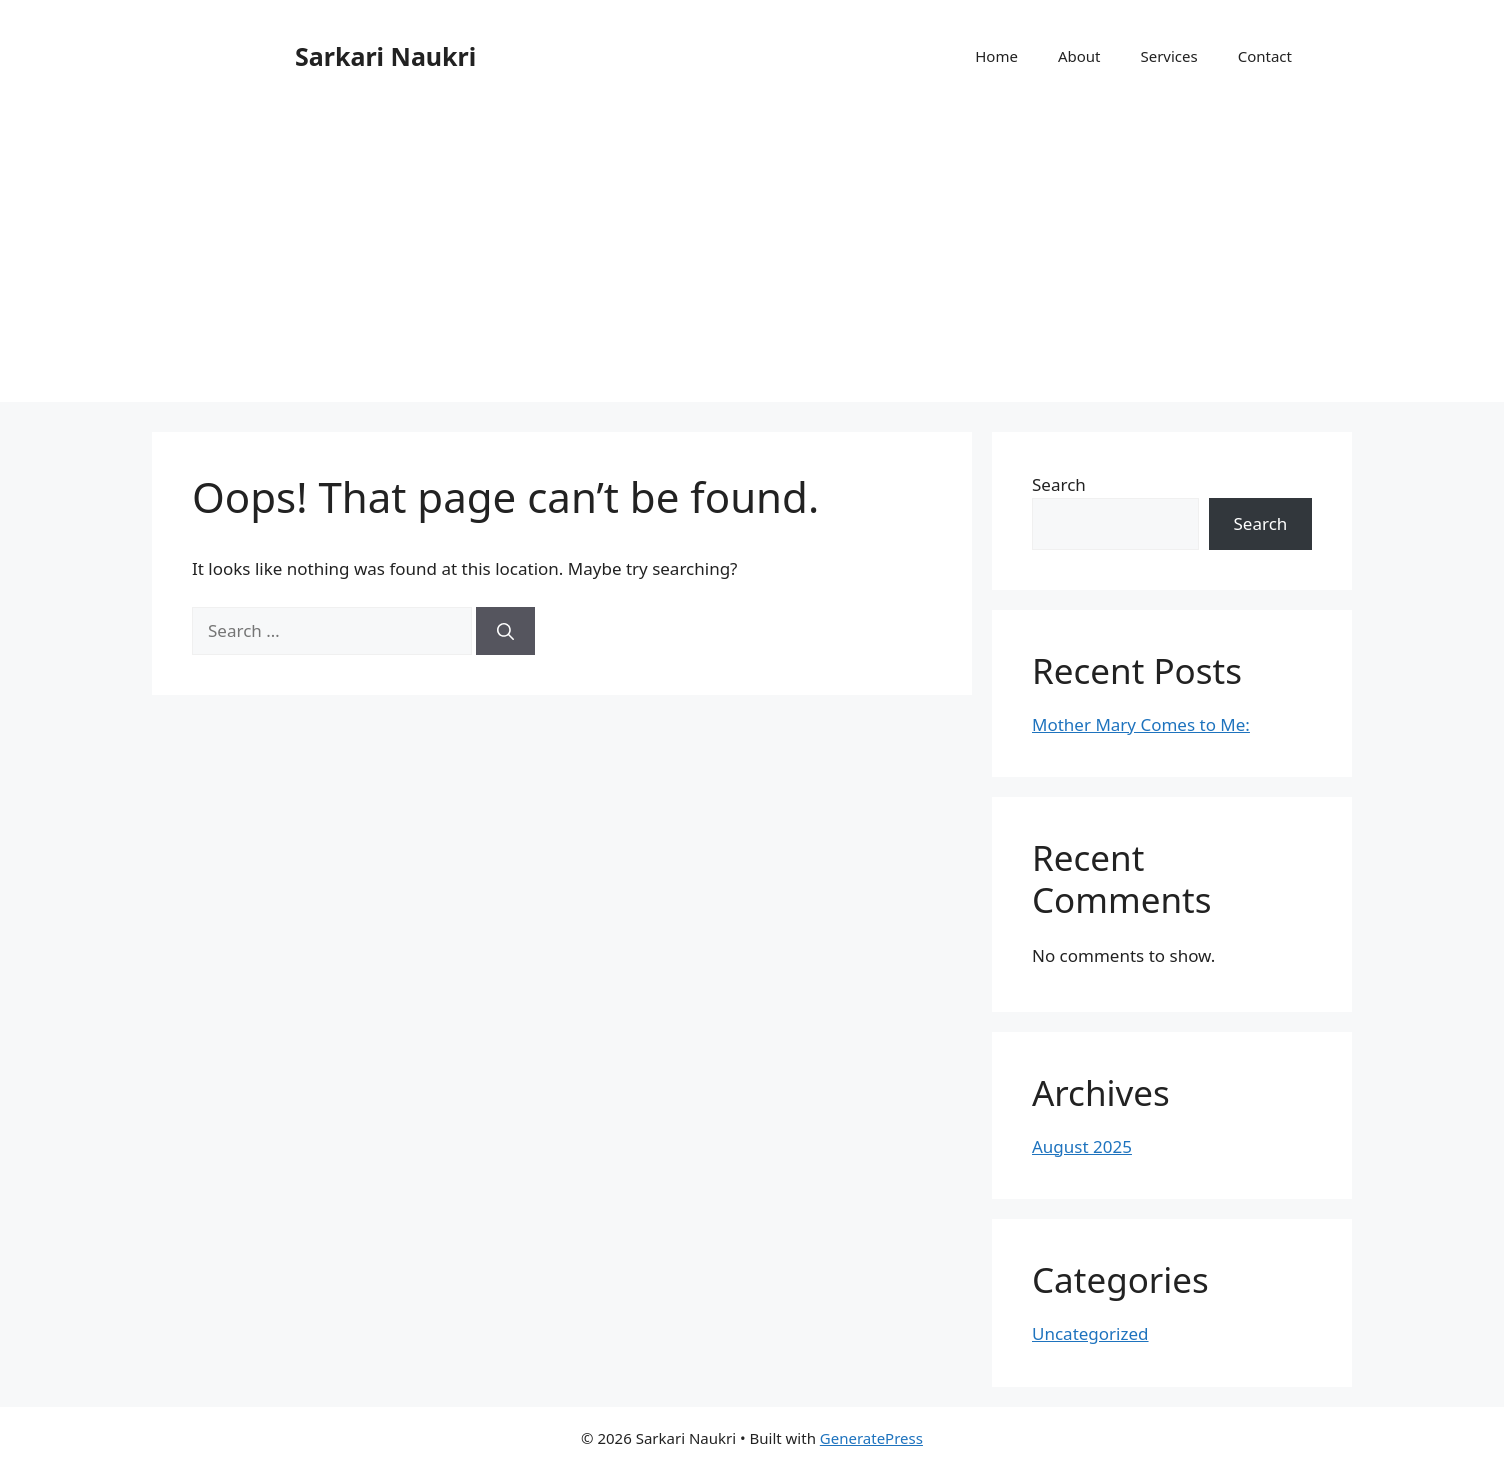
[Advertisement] (752, 262)
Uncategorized (1090, 1333)
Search (1059, 484)
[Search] (505, 631)
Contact (1265, 56)
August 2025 (1082, 1146)
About (1079, 56)
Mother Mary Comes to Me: (1141, 724)
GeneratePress (871, 1438)
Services (1168, 56)
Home (996, 56)
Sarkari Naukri (385, 56)
